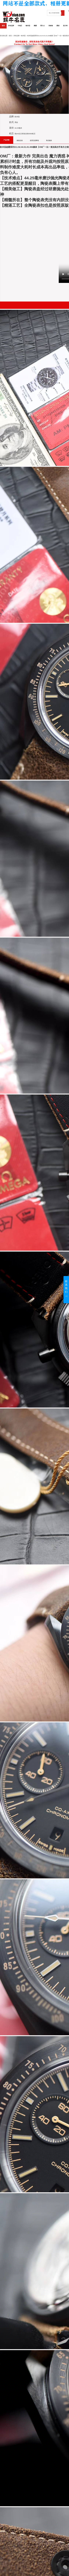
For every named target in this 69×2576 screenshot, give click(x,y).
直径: (11, 128)
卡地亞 (20, 25)
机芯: (11, 133)
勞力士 (42, 25)
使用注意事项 (34, 140)
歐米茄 (28, 25)
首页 (3, 25)
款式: (11, 122)
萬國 (35, 25)
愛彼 (58, 25)
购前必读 (20, 140)
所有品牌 (11, 25)
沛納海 (50, 25)
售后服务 (49, 140)
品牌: (11, 116)
